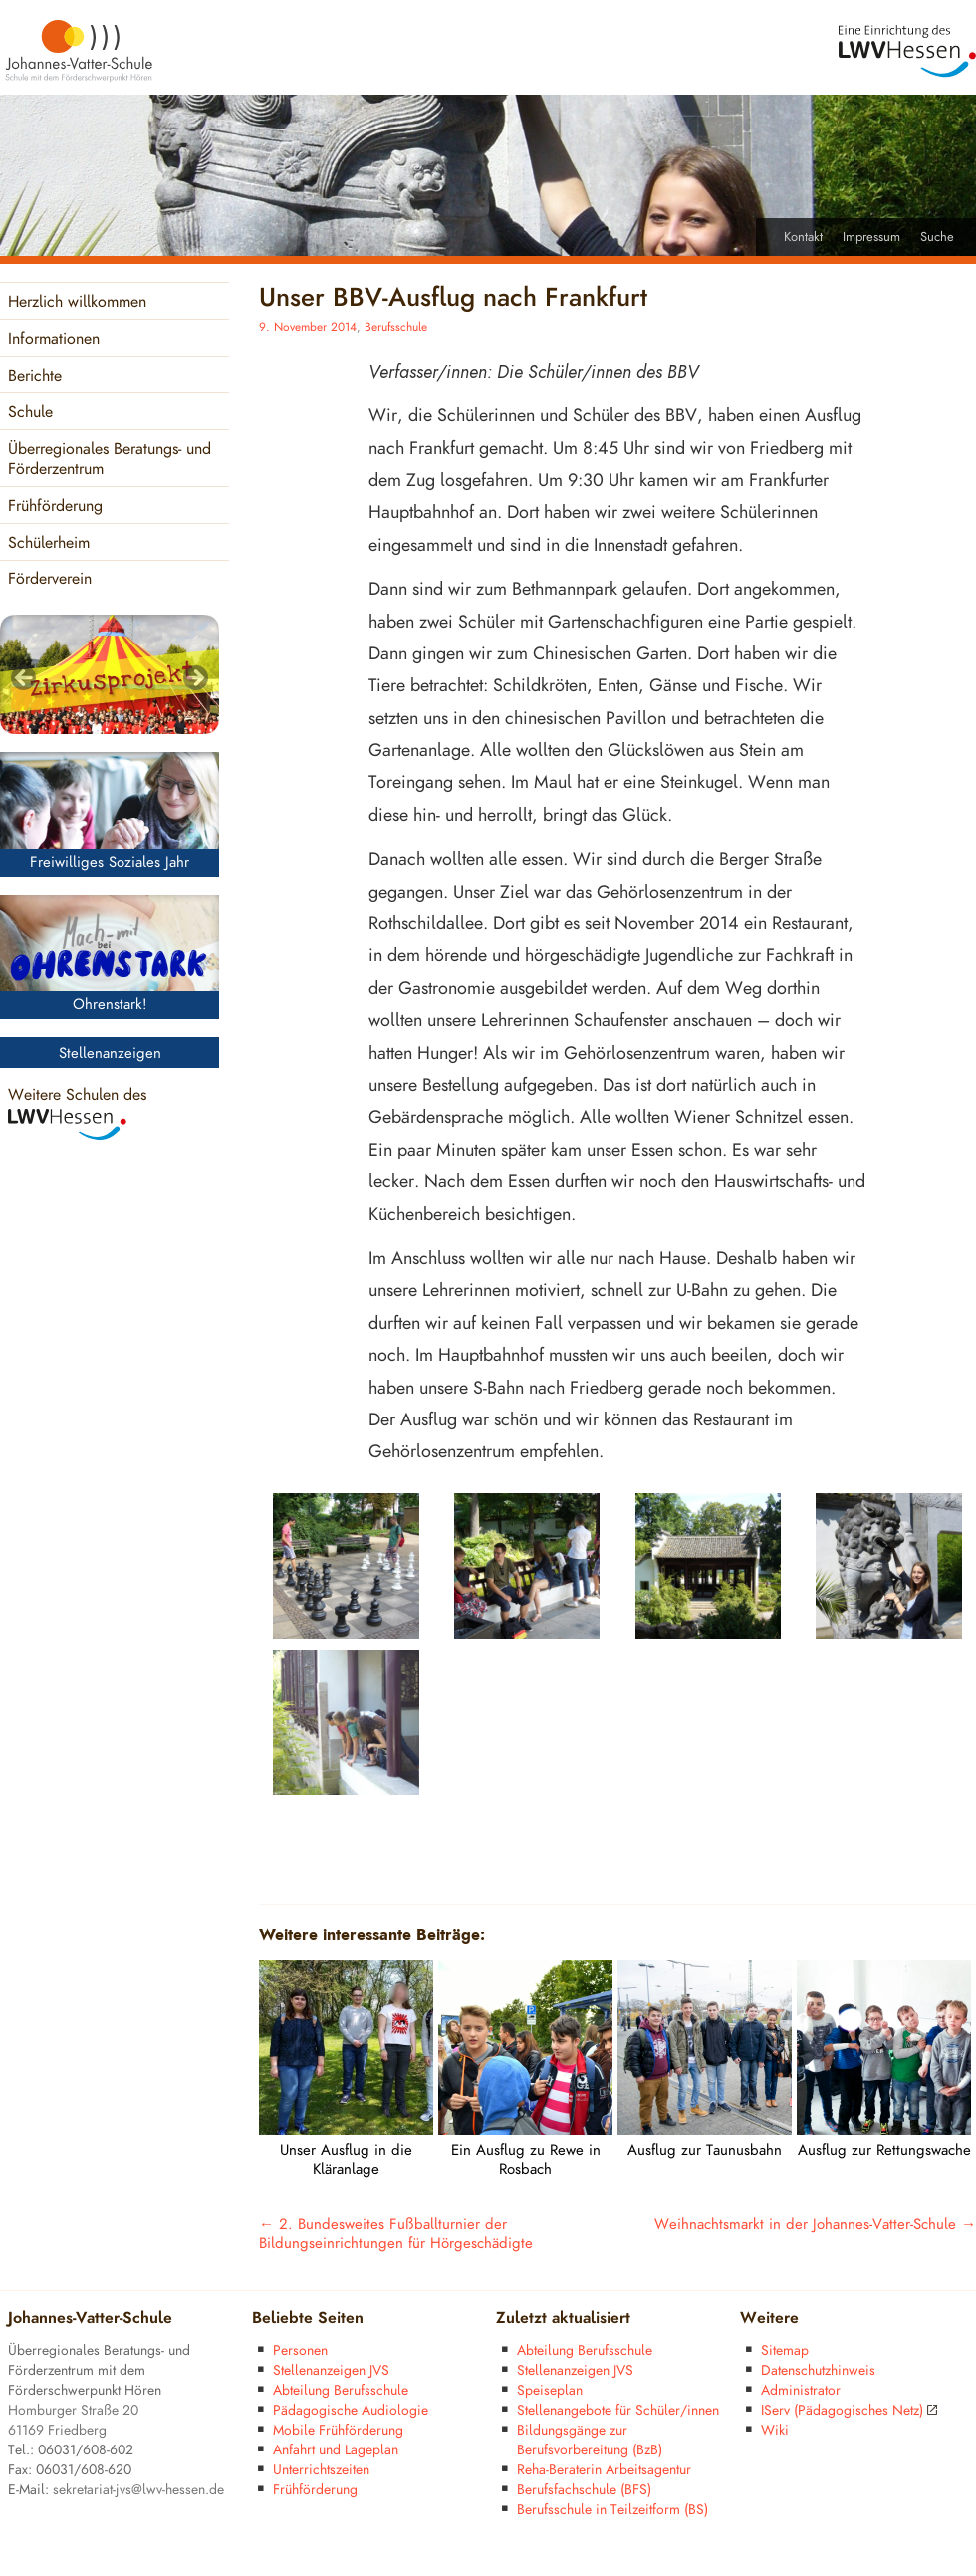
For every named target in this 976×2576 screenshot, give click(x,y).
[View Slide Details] (109, 674)
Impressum (871, 237)
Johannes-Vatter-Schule (90, 2318)
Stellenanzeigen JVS (331, 2370)
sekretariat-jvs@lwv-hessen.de (138, 2489)
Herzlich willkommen (77, 302)
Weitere (769, 2318)
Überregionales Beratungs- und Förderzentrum (109, 459)
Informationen (54, 339)
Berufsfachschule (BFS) (584, 2489)
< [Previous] (25, 679)
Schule (30, 412)
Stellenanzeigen (110, 1053)
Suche (937, 237)
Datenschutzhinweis (818, 2370)
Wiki (775, 2430)
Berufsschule (396, 327)
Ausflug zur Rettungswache (884, 2150)
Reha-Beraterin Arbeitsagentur (604, 2469)
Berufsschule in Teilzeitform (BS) (612, 2509)
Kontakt (803, 237)
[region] (109, 674)
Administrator (801, 2390)
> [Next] (194, 679)
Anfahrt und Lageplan (335, 2450)
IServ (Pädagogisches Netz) (849, 2410)
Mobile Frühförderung (338, 2430)
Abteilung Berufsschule (340, 2390)
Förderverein (50, 579)
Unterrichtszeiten (321, 2469)
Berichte (35, 376)
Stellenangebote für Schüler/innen (618, 2410)
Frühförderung (55, 506)
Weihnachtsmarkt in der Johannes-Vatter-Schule (815, 2224)
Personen (300, 2350)
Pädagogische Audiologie (350, 2410)
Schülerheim (49, 543)
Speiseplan (550, 2390)
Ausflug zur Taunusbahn (704, 2150)
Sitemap (785, 2350)
